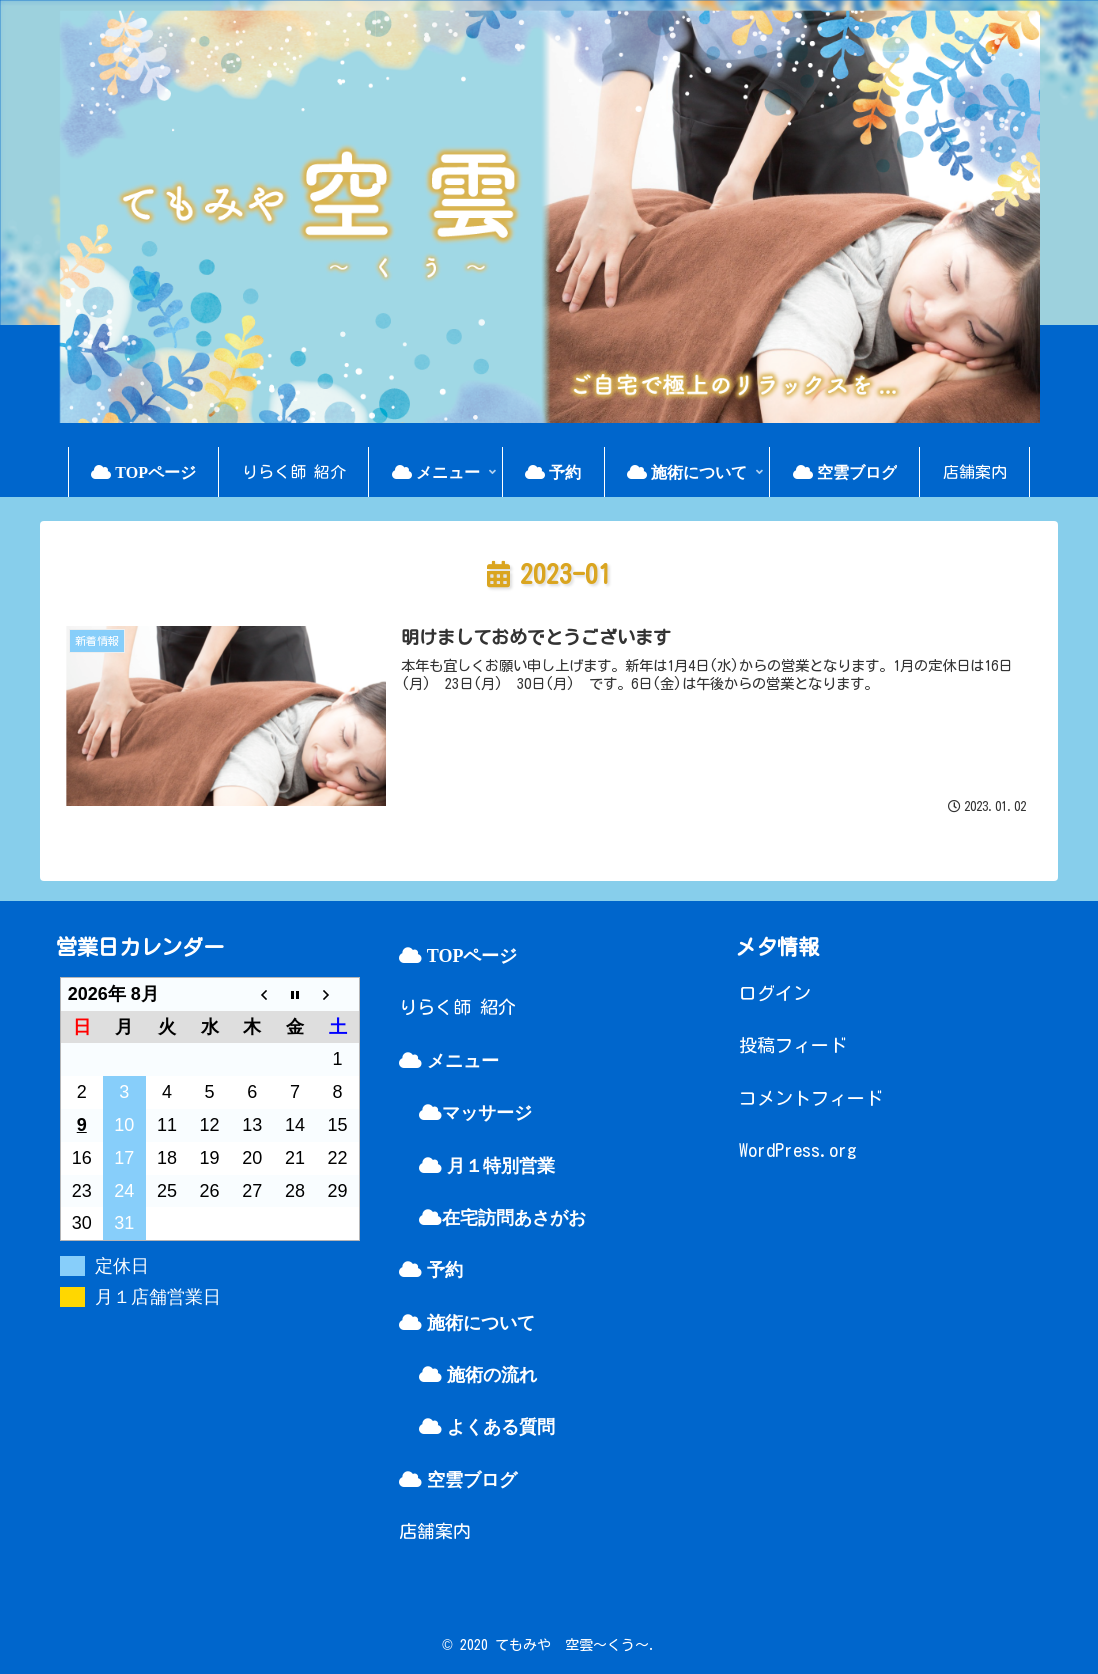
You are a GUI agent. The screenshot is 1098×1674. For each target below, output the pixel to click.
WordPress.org (798, 1150)
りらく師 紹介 (457, 1007)
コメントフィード (811, 1098)
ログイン (775, 993)
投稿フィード (793, 1045)
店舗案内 (435, 1531)
